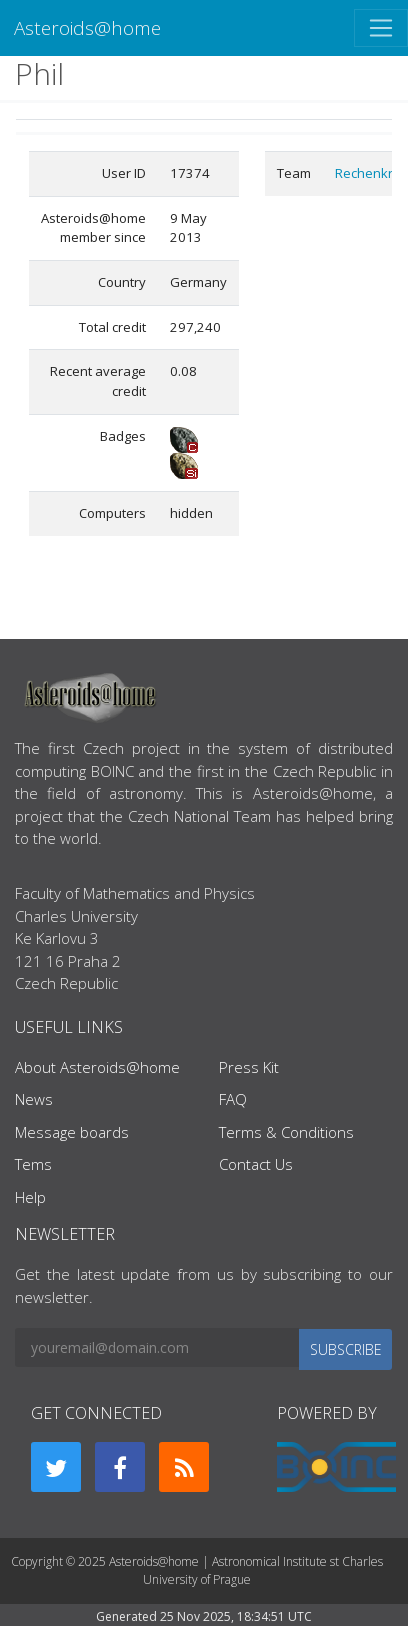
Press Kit (249, 1067)
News (34, 1099)
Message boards (72, 1132)
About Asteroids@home (97, 1067)
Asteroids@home (87, 27)
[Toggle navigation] (381, 28)
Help (30, 1197)
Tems (33, 1164)
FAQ (233, 1099)
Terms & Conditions (286, 1132)
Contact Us (256, 1164)
